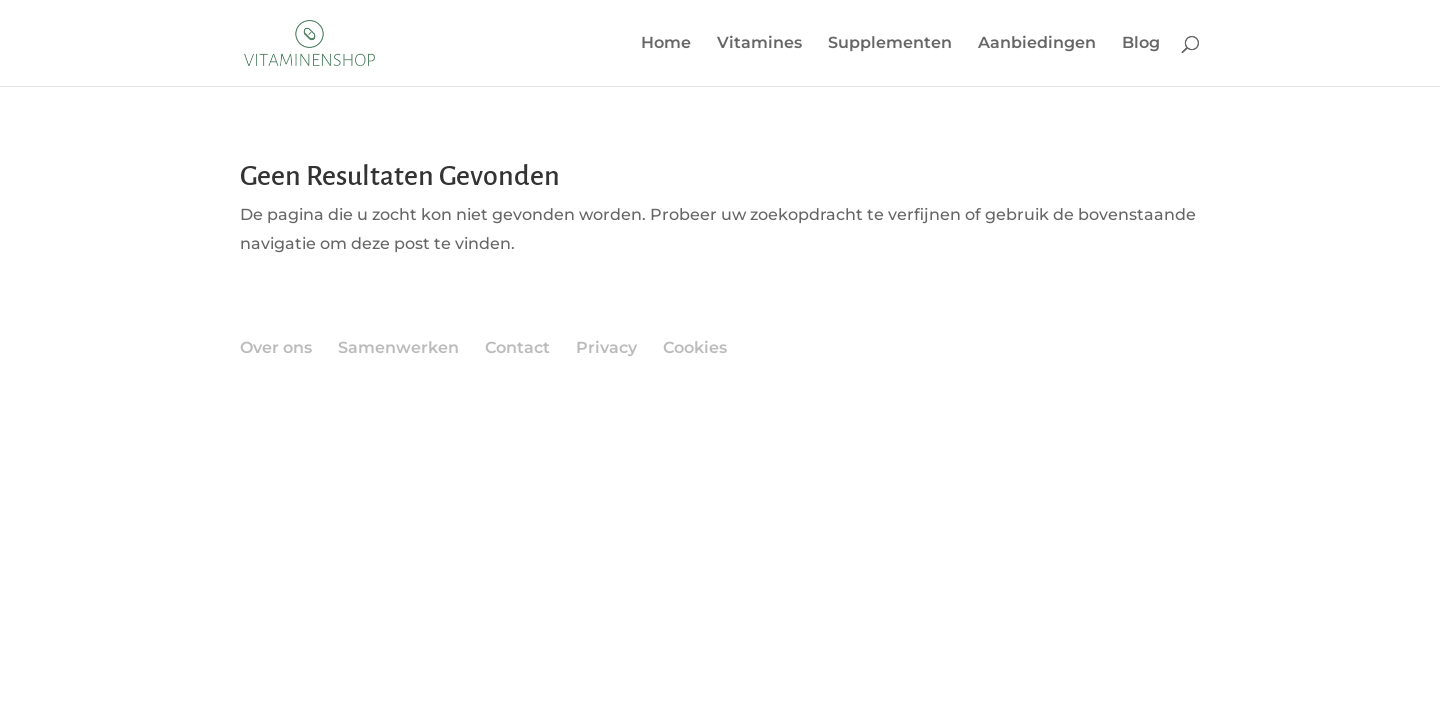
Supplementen (890, 44)
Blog (1141, 44)
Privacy (606, 347)
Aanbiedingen (1037, 44)
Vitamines (759, 44)
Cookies (695, 347)
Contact (517, 347)
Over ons (276, 347)
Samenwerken (398, 347)
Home (666, 44)
